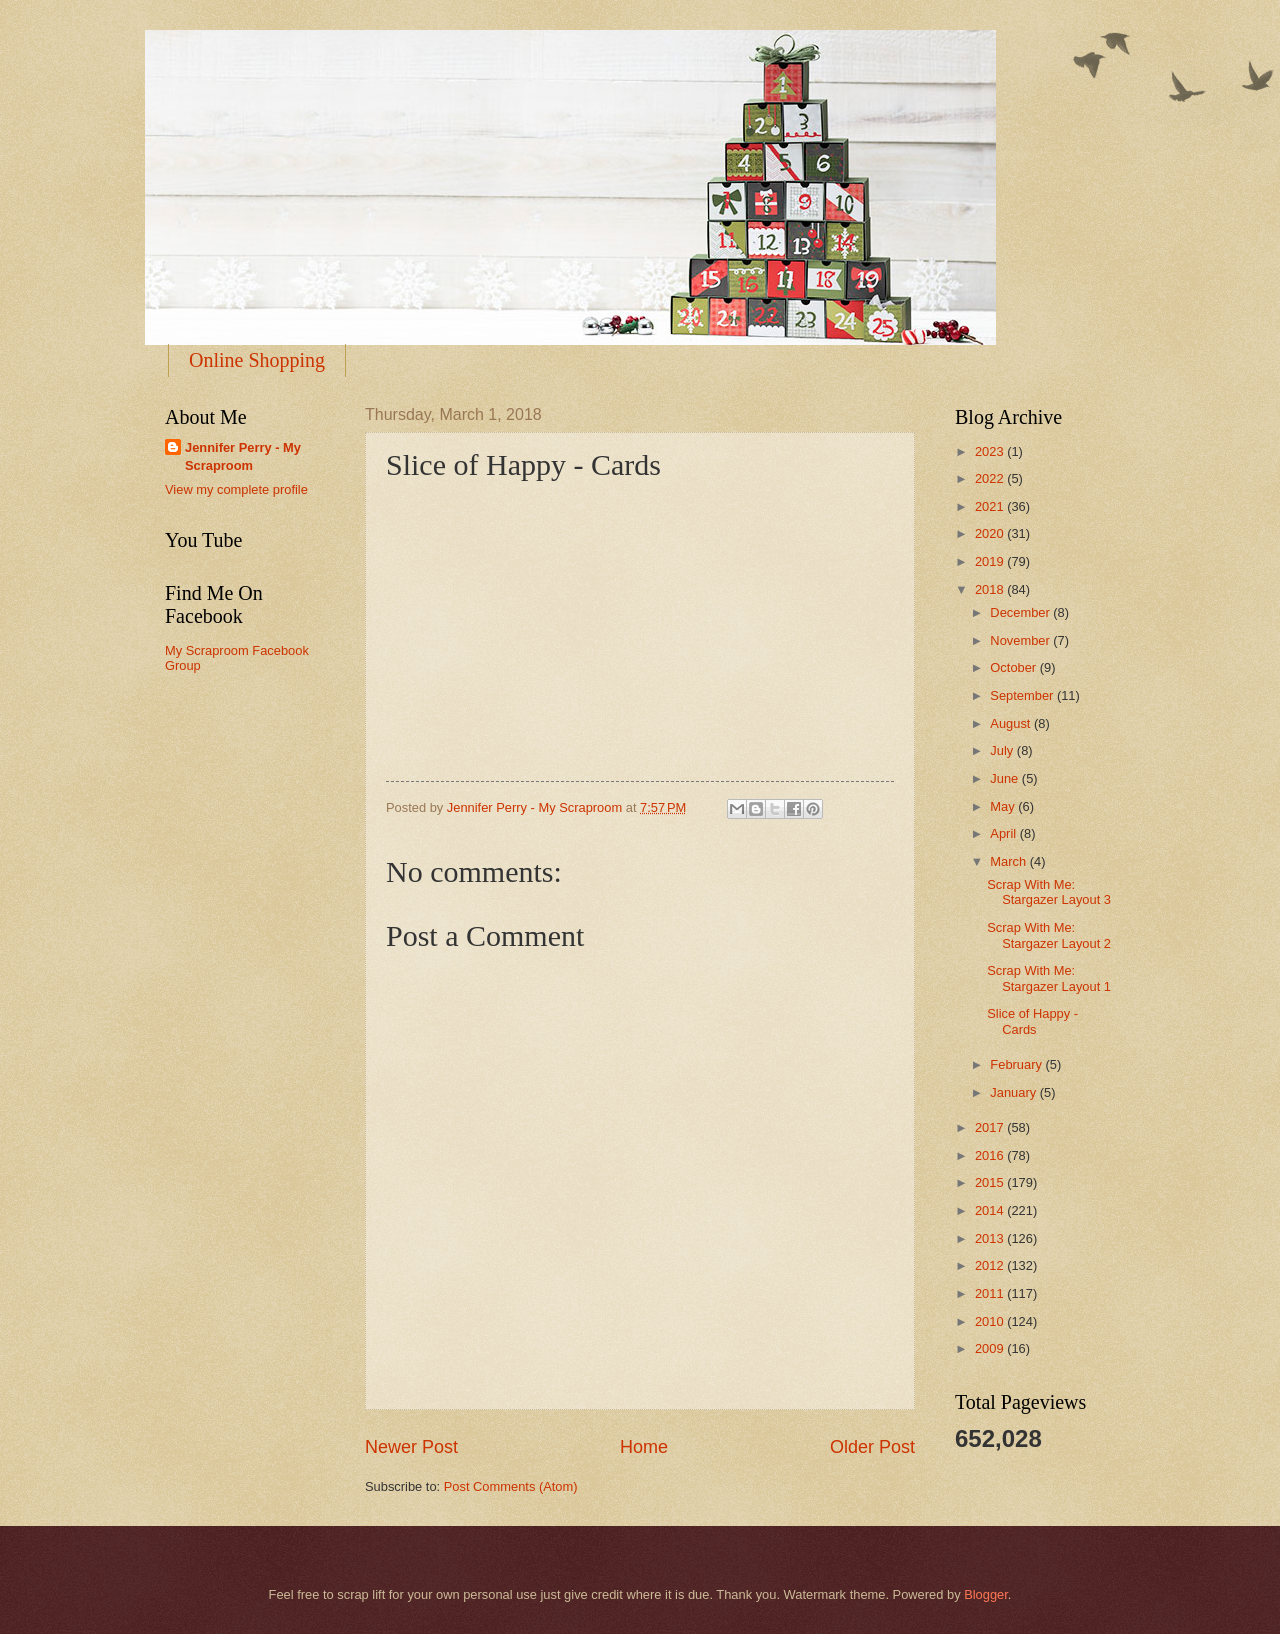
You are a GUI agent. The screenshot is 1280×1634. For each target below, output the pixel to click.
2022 (991, 478)
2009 (991, 1348)
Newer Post (411, 1447)
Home (644, 1447)
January (1014, 1092)
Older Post (872, 1447)
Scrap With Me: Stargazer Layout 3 (1049, 892)
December (1021, 612)
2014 (991, 1210)
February (1017, 1064)
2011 (991, 1293)
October (1014, 667)
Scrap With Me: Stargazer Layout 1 (1049, 978)
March (1009, 861)
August (1012, 723)
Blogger (986, 1594)
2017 (991, 1127)
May (1004, 806)
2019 (991, 561)
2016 (991, 1155)
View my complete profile (236, 489)
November (1021, 640)
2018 (991, 589)
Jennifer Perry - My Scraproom (243, 456)
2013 (991, 1238)
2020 (991, 533)
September (1023, 695)
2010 (991, 1321)
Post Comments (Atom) (511, 1486)
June (1006, 778)
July (1003, 750)
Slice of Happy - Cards (1032, 1021)
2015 (991, 1182)
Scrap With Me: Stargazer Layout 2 (1049, 935)
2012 (991, 1265)
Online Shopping (257, 360)
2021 (991, 506)
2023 (991, 451)
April (1004, 833)
